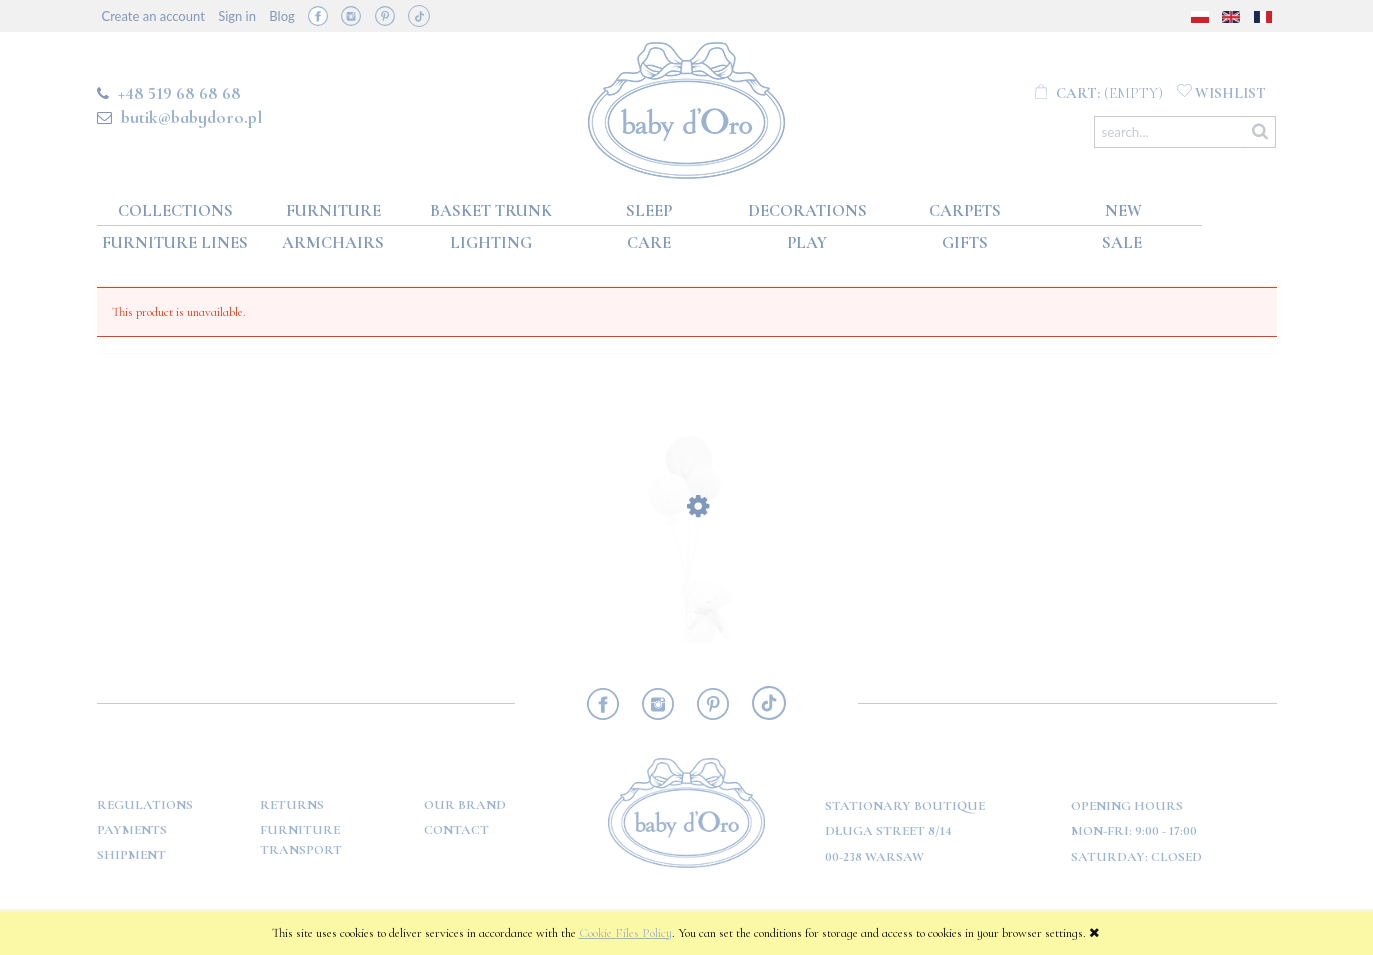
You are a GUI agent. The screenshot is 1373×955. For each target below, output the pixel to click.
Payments (132, 830)
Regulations (145, 805)
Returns (292, 805)
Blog (281, 16)
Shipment (131, 855)
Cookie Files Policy (625, 933)
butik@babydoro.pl (191, 117)
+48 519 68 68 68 (179, 93)
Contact (456, 830)
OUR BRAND (465, 805)
